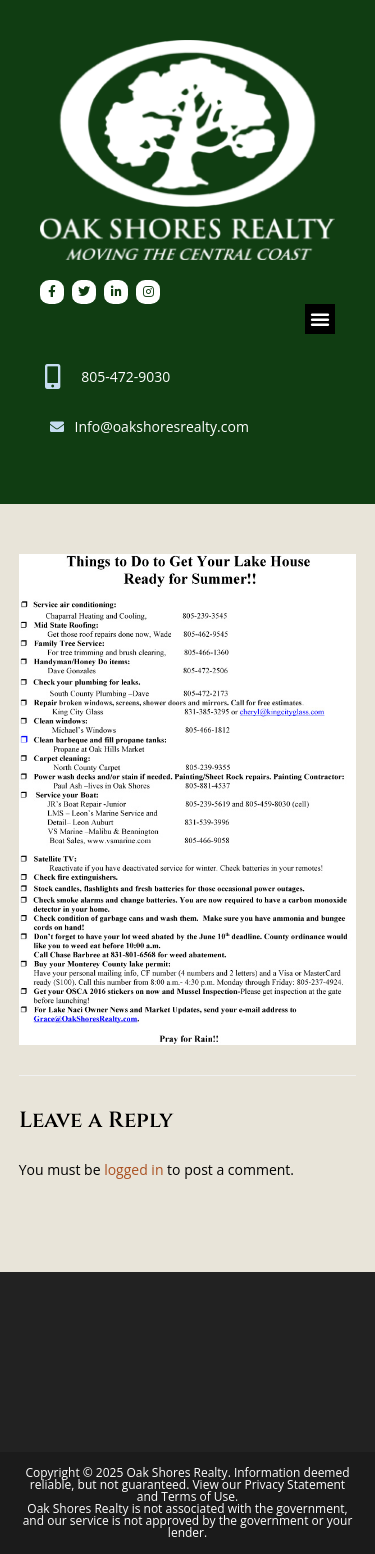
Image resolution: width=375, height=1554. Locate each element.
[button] (320, 319)
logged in (133, 1169)
